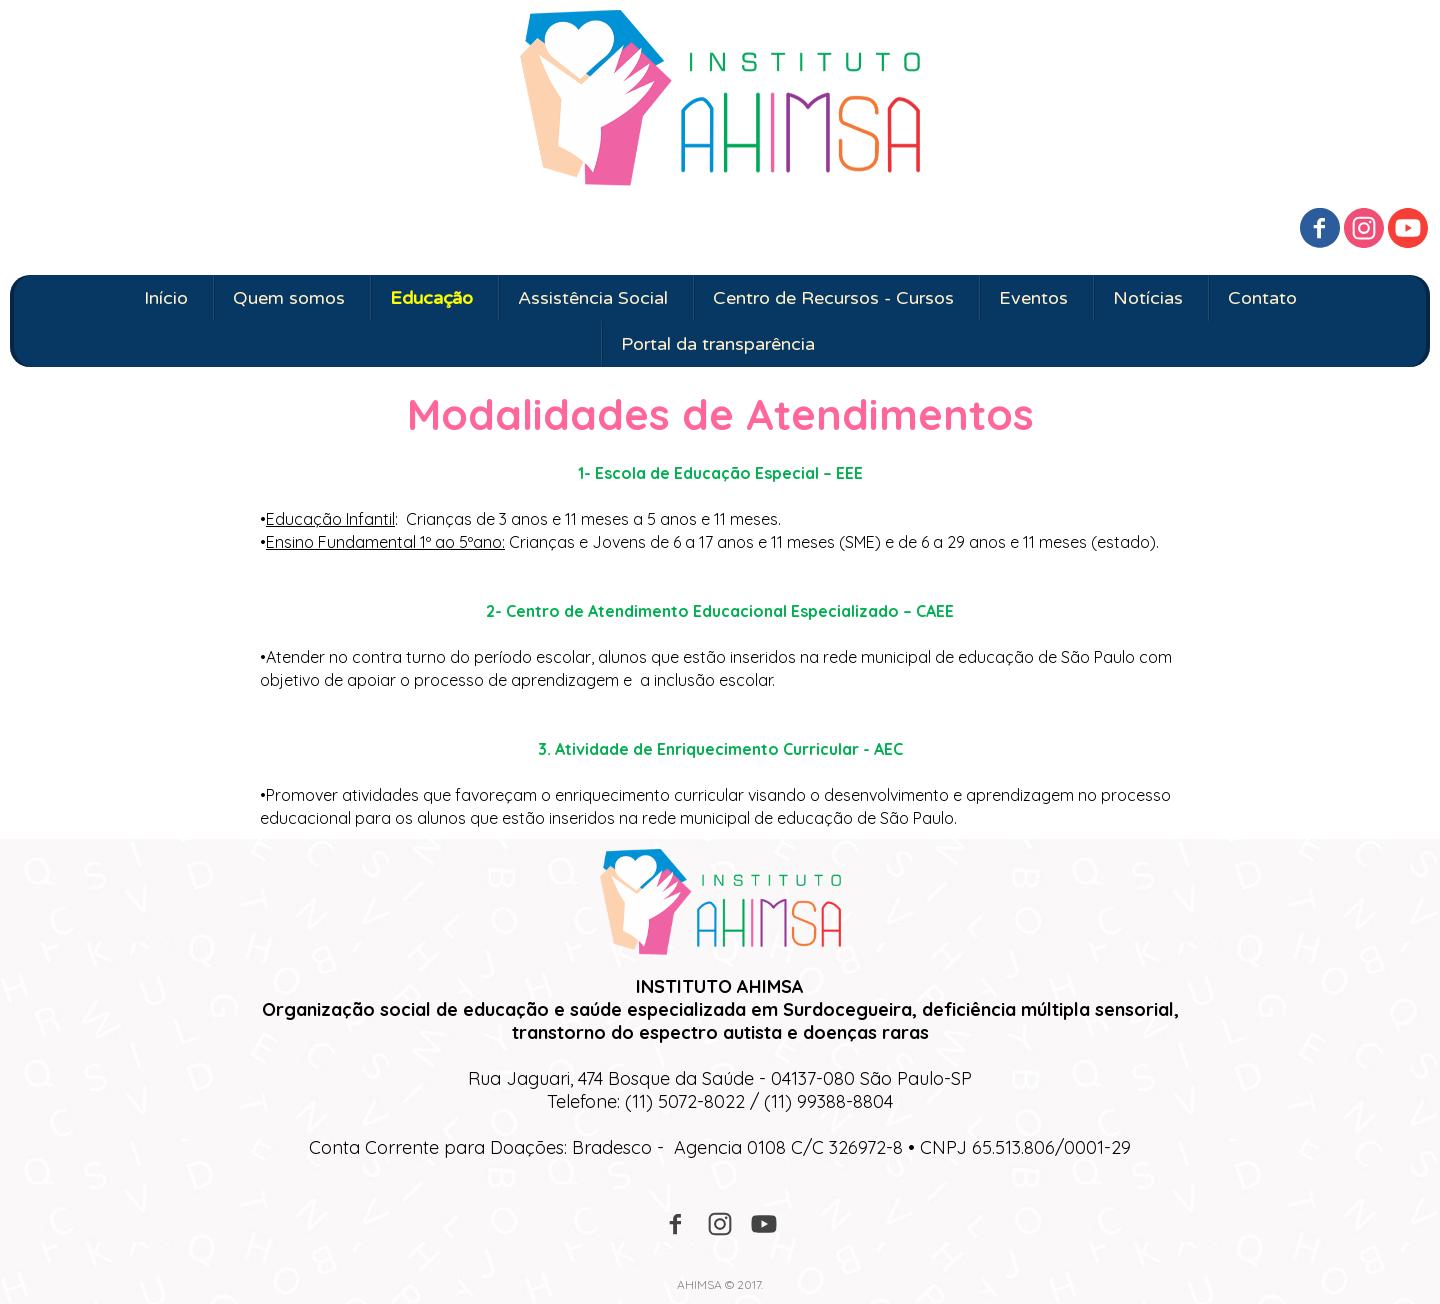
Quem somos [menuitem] (289, 298)
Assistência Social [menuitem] (593, 298)
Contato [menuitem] (1262, 298)
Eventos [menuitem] (1033, 298)
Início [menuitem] (166, 298)
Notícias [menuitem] (1148, 298)
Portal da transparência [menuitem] (718, 344)
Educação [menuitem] (431, 298)
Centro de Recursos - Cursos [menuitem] (833, 298)
